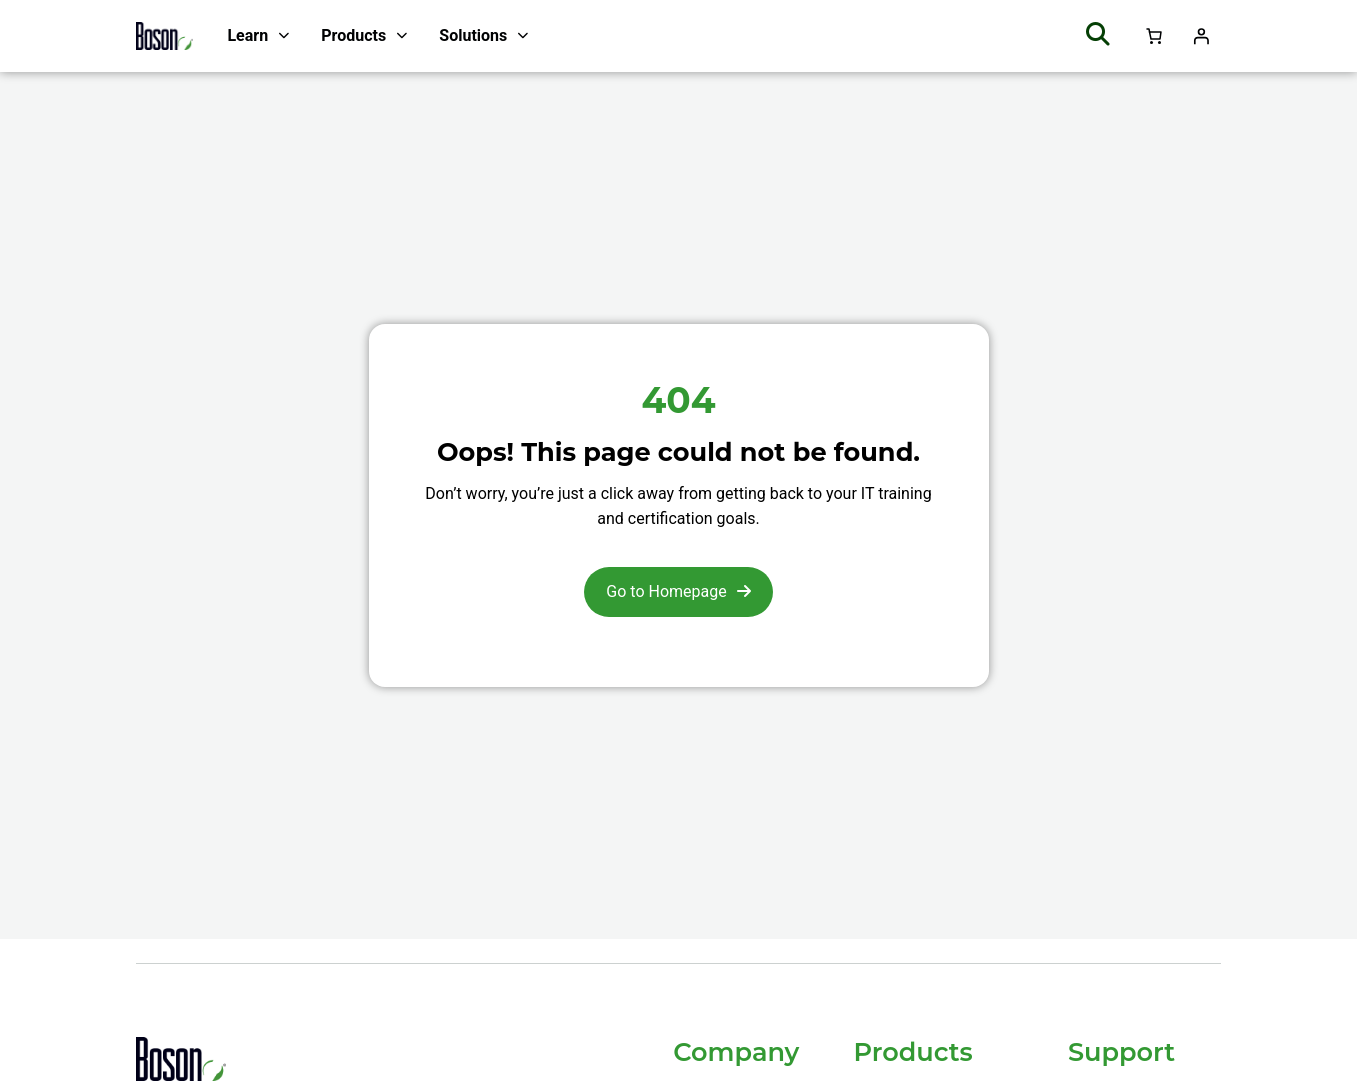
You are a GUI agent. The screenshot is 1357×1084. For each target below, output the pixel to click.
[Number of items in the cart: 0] (1154, 36)
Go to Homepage (666, 591)
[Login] (1201, 36)
